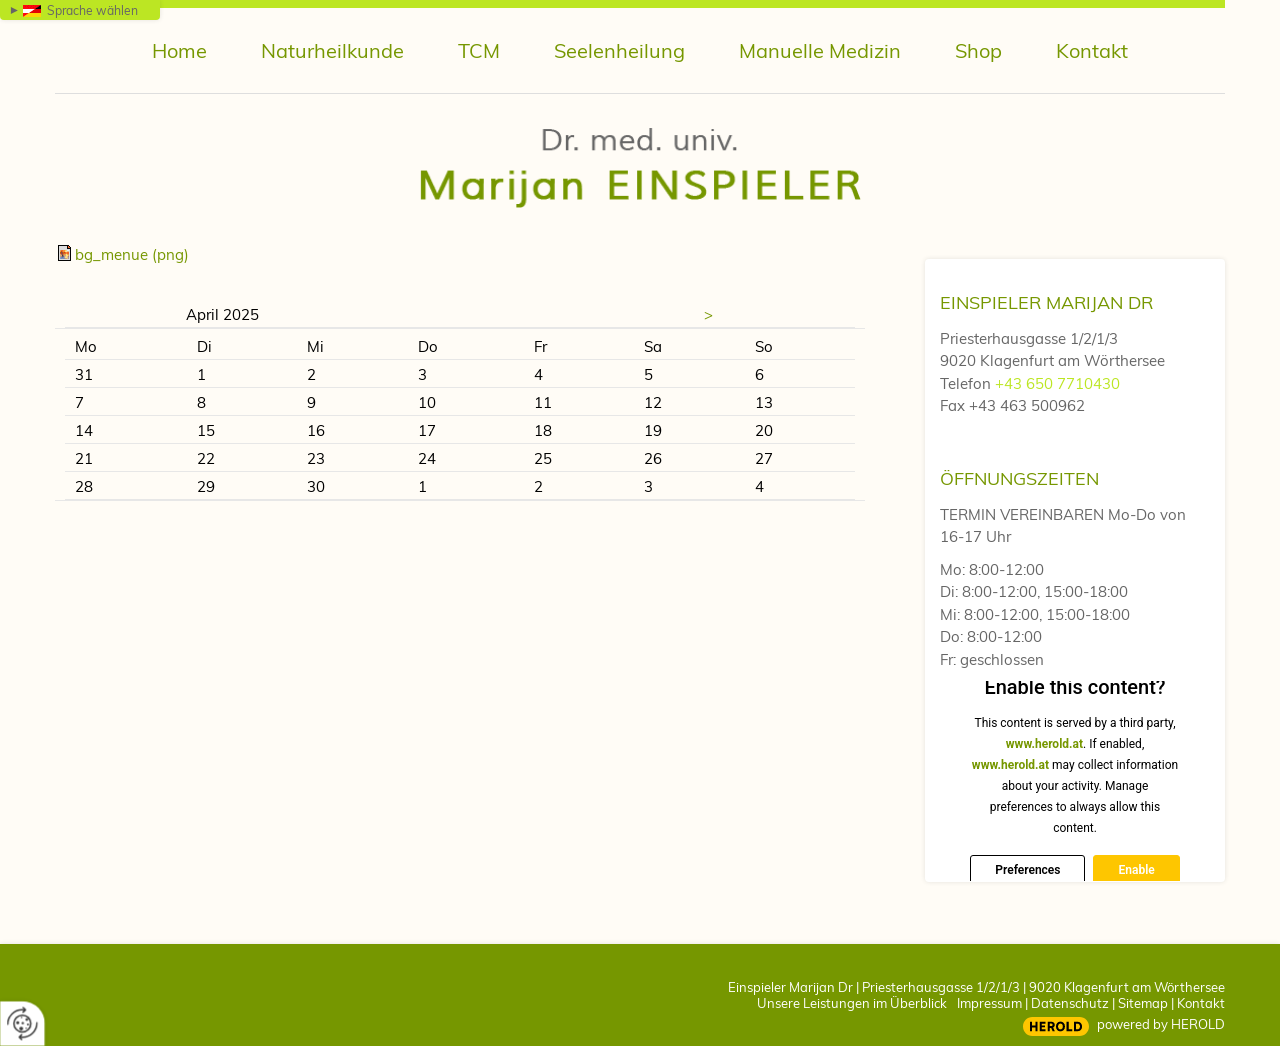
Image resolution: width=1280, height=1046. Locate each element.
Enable (1136, 870)
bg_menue (132, 254)
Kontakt (1201, 1003)
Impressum (989, 1003)
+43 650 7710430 (1057, 383)
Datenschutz (1070, 1003)
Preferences (1027, 870)
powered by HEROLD (1161, 1024)
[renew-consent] (22, 1023)
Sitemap (1143, 1003)
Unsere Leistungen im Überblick (852, 1003)
